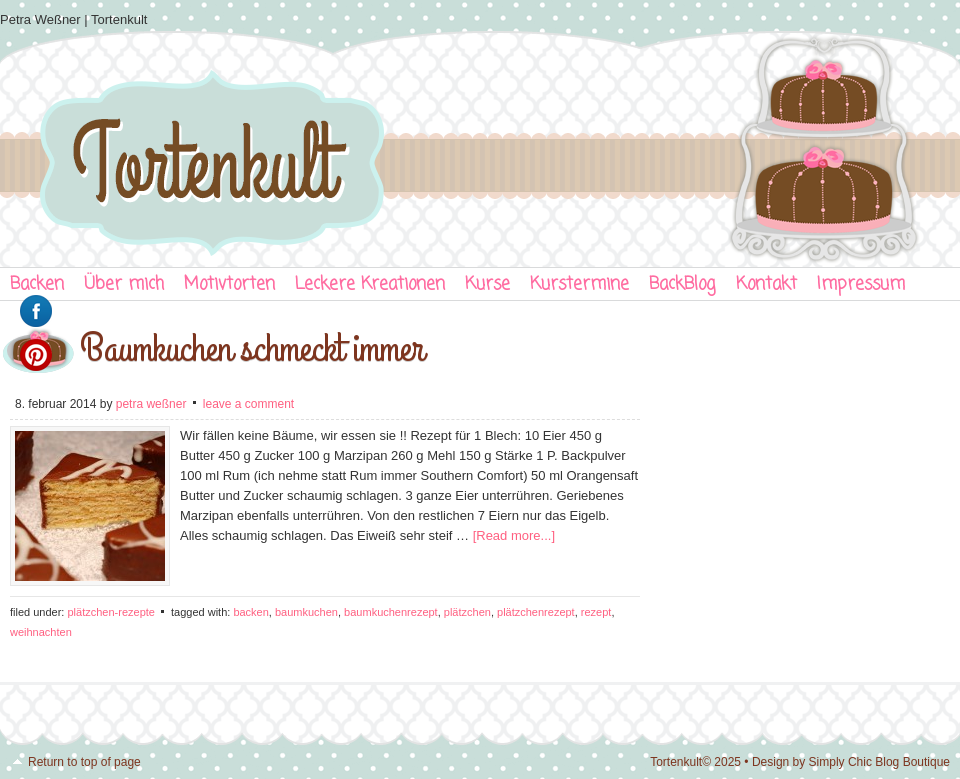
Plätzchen (467, 612)
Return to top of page (84, 762)
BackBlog (682, 284)
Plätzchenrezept (536, 612)
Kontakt (766, 284)
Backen (250, 612)
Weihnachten (41, 632)
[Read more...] (514, 535)
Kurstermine (579, 284)
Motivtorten (229, 284)
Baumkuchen (306, 612)
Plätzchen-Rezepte (110, 612)
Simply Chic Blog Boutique (879, 762)
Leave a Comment (248, 404)
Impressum (861, 284)
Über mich (124, 284)
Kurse (487, 284)
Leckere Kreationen (370, 284)
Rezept (596, 612)
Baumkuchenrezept (391, 612)
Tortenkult (480, 145)
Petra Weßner (151, 404)
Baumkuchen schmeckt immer (252, 349)
